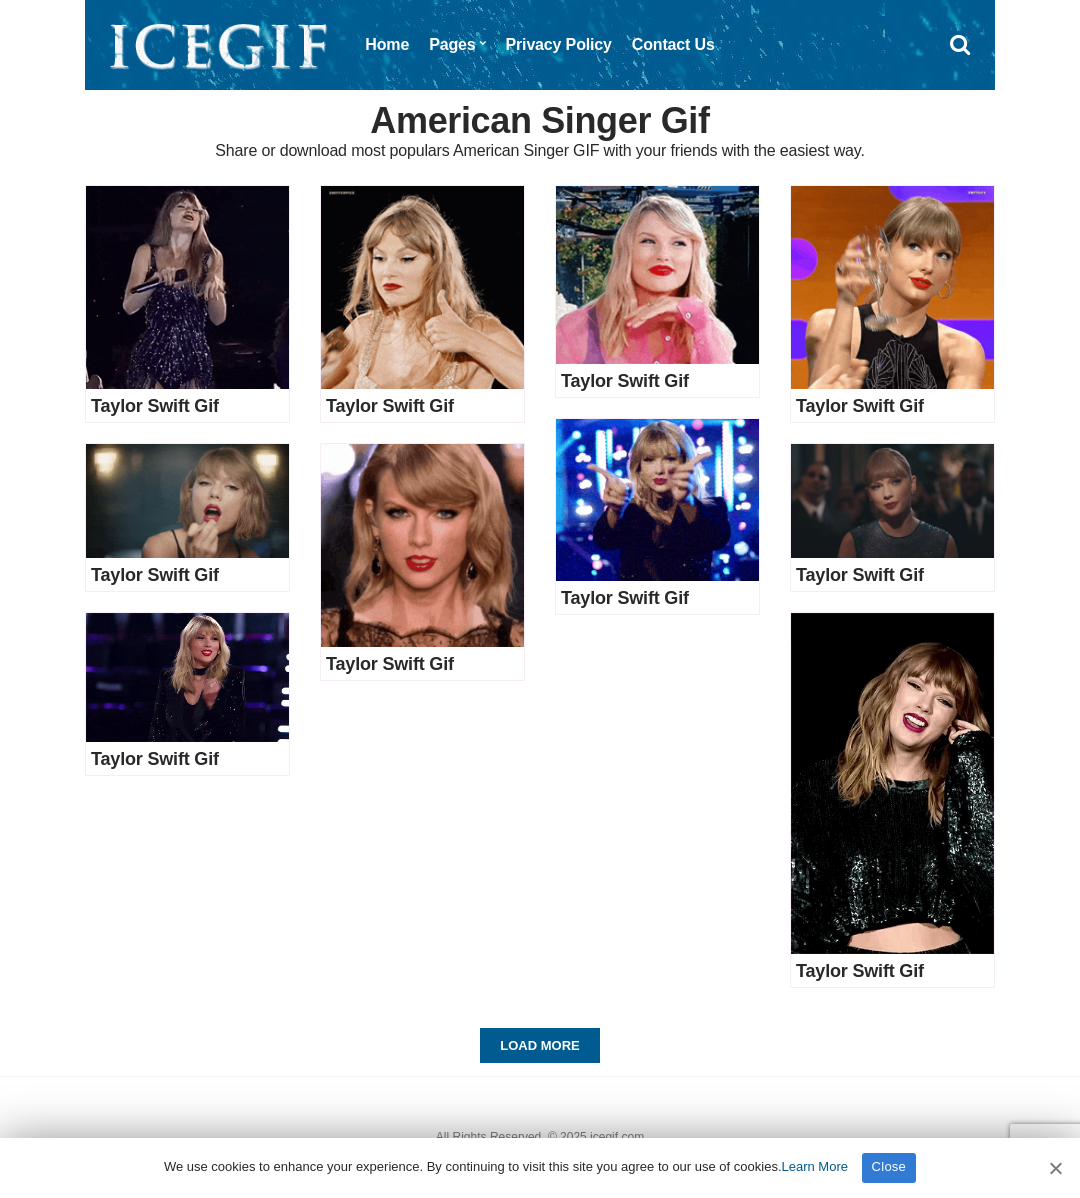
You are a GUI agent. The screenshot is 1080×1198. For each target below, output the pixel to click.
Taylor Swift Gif (155, 406)
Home (387, 44)
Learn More (815, 1166)
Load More (539, 1045)
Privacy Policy (559, 44)
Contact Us (673, 44)
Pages (452, 44)
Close (889, 1166)
